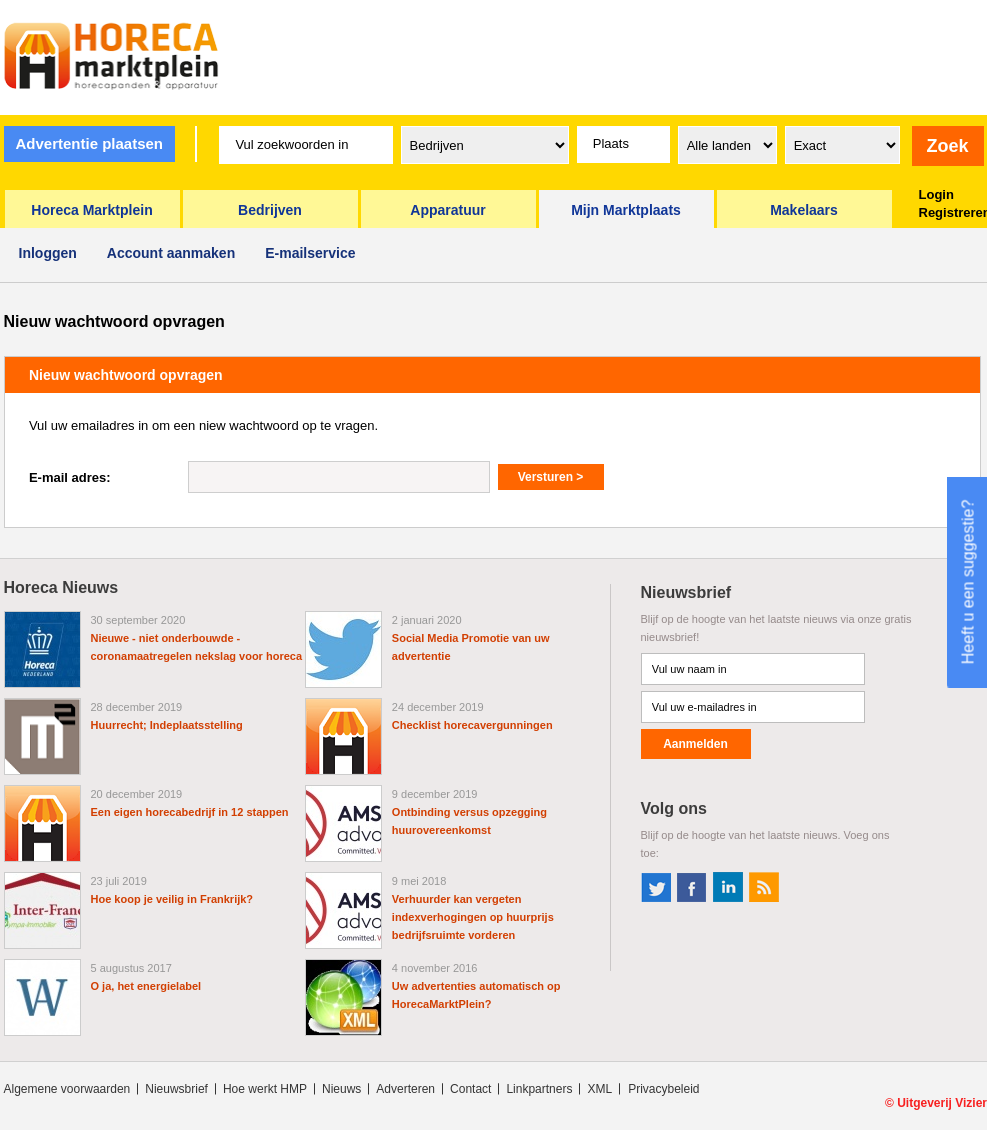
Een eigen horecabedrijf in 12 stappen (190, 812)
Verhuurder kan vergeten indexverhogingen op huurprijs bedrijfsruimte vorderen (473, 917)
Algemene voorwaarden (67, 1089)
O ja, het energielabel (146, 986)
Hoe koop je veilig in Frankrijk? (172, 899)
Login (936, 194)
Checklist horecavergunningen (472, 725)
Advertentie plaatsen (89, 143)
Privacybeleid (663, 1089)
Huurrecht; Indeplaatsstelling (167, 725)
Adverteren (405, 1089)
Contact (470, 1089)
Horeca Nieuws (61, 587)
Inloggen (48, 253)
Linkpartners (539, 1089)
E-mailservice (310, 253)
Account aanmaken (171, 253)
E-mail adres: (70, 477)
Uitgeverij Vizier (942, 1103)
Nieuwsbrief (176, 1089)
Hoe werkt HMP (265, 1089)
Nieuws (341, 1089)
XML (599, 1089)
